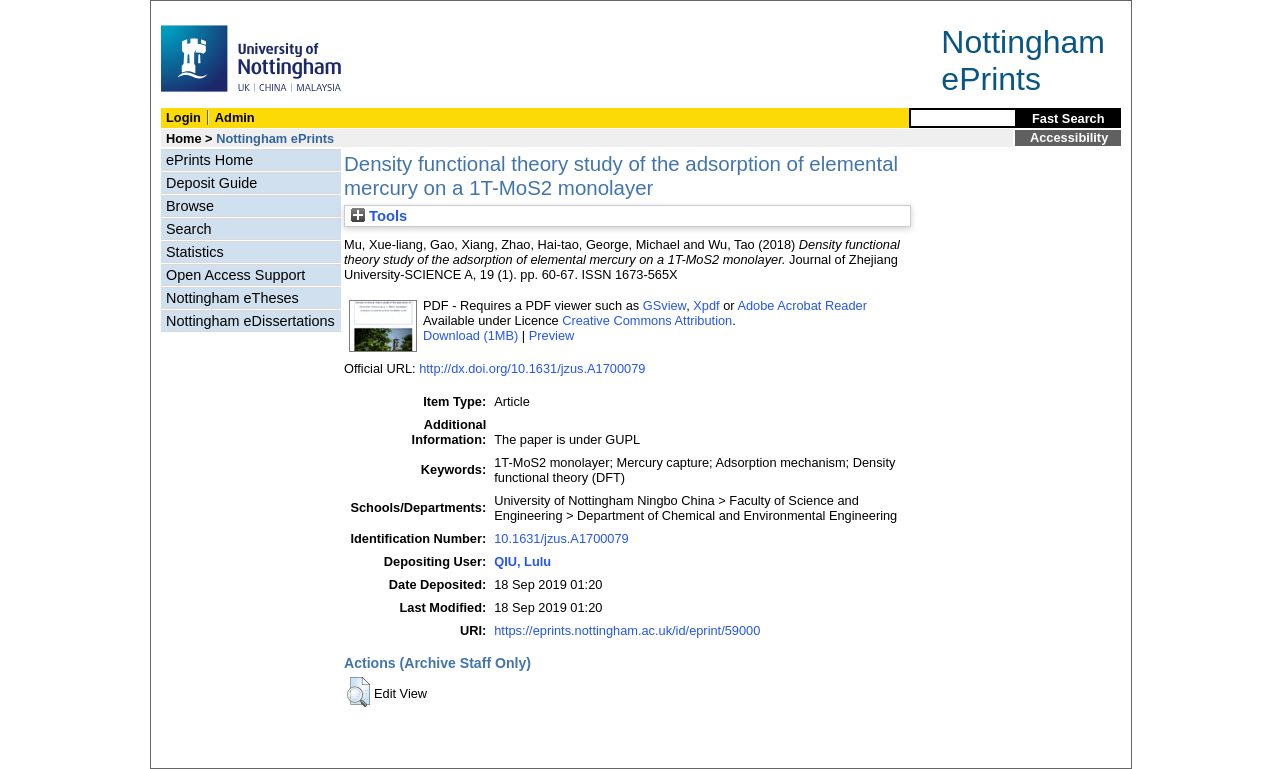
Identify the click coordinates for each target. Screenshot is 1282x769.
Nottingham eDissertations (250, 321)
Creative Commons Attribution (647, 320)
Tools (379, 216)
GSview (664, 305)
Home (184, 138)
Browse (190, 206)
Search (189, 229)
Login (183, 117)
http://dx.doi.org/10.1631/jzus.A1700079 (532, 368)
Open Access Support (235, 275)
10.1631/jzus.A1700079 (561, 538)
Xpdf (706, 305)
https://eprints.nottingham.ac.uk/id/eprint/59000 (627, 630)
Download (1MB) (470, 335)
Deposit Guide (211, 183)
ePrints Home (209, 160)
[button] (358, 692)
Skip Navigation (194, 11)
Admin (235, 117)
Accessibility (1069, 137)
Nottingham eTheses (232, 298)
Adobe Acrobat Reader (801, 305)
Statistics (195, 252)
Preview (552, 335)
